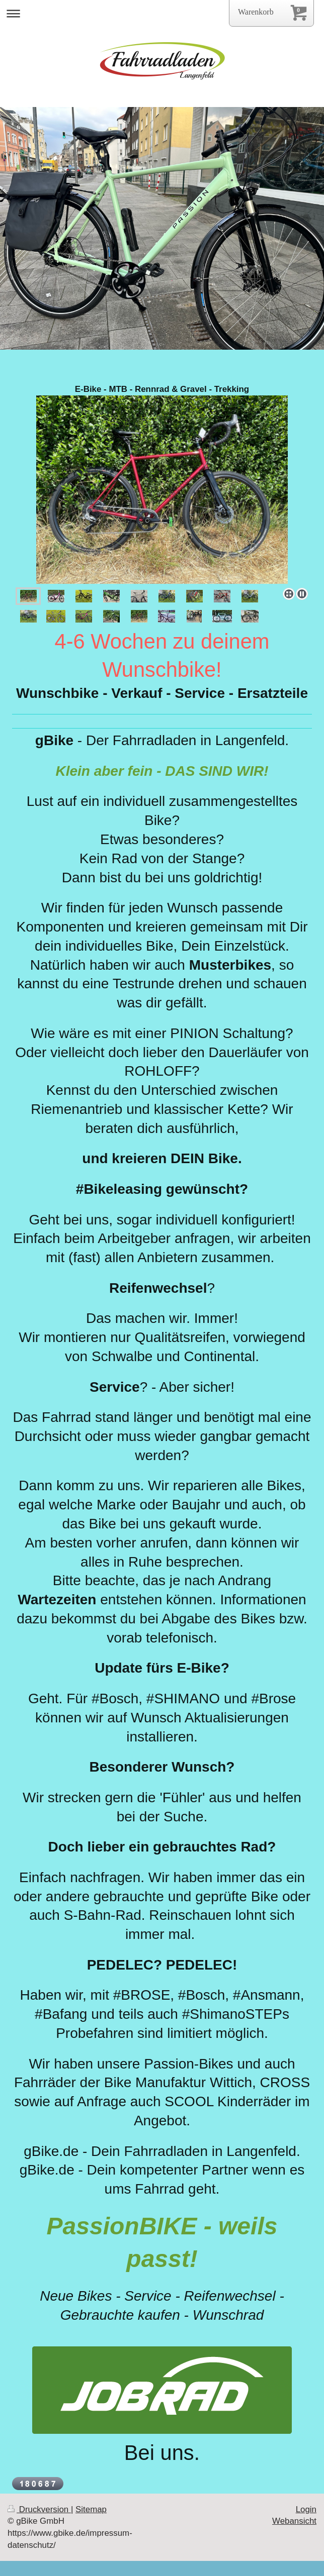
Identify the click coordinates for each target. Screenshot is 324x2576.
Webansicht (294, 2521)
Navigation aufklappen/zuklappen (162, 13)
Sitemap (91, 2509)
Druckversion (39, 2509)
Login (306, 2509)
